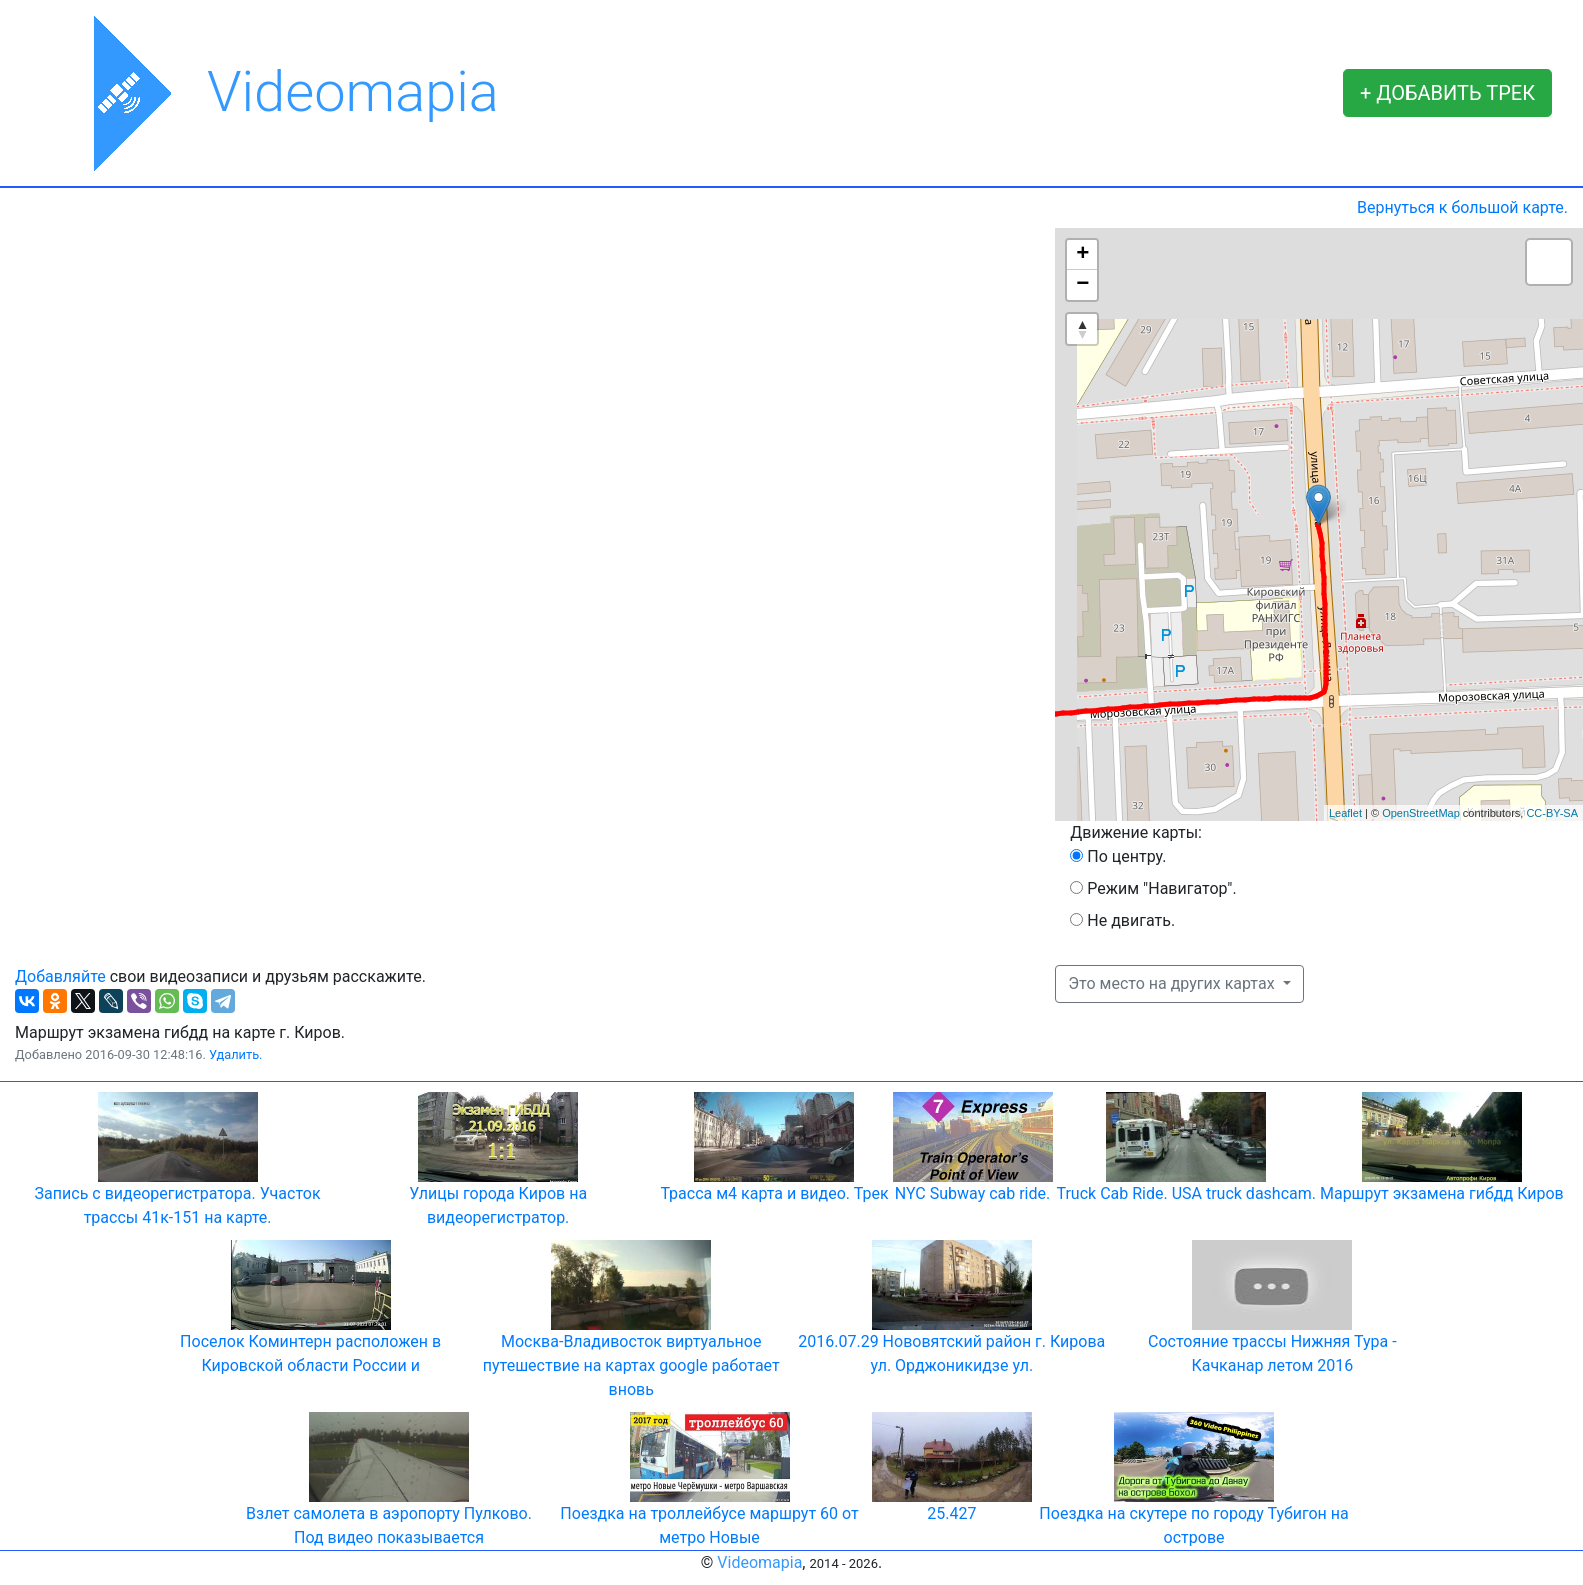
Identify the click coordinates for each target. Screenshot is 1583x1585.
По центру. (1126, 856)
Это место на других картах (1173, 983)
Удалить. (235, 1054)
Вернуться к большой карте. (1462, 207)
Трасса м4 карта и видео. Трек (774, 1193)
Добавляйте (60, 976)
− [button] (1082, 285)
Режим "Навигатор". (1161, 888)
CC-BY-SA (1552, 813)
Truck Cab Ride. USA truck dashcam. (1186, 1193)
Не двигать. (1131, 920)
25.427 (951, 1513)
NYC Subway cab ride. (972, 1193)
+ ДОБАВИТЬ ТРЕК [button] (1447, 93)
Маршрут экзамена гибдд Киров (1442, 1193)
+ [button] (1082, 255)
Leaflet (1345, 813)
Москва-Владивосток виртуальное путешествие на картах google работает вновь (631, 1365)
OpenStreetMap (1421, 813)
